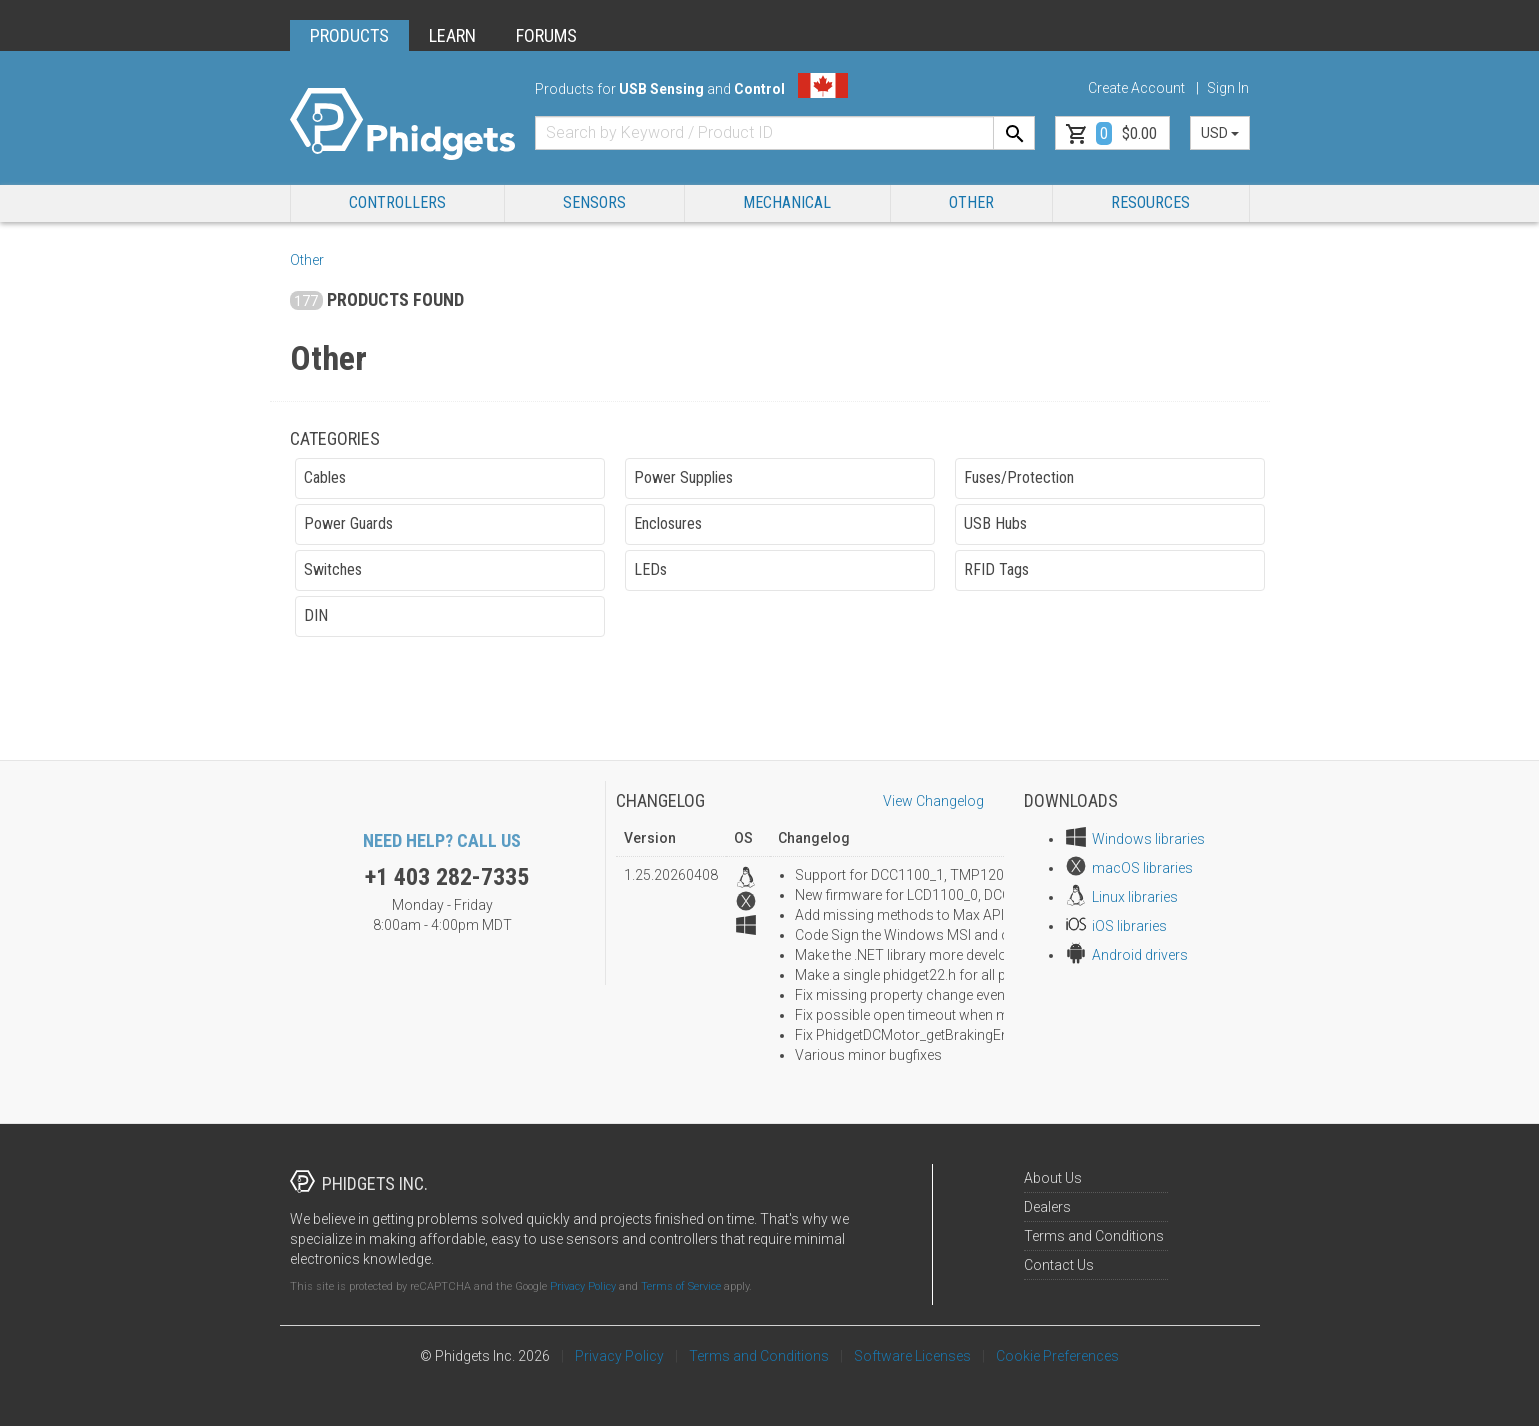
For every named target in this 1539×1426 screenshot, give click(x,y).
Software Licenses (912, 1356)
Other (971, 202)
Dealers (1047, 1207)
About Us (1053, 1178)
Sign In (1228, 88)
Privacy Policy (583, 1286)
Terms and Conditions (1094, 1236)
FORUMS (546, 35)
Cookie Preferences (1057, 1356)
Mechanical (787, 202)
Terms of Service (681, 1286)
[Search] (1014, 133)
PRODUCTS (349, 35)
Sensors (594, 202)
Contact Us (1059, 1265)
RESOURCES (1150, 202)
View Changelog (933, 801)
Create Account (1136, 88)
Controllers (397, 202)
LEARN (452, 35)
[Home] (402, 124)
